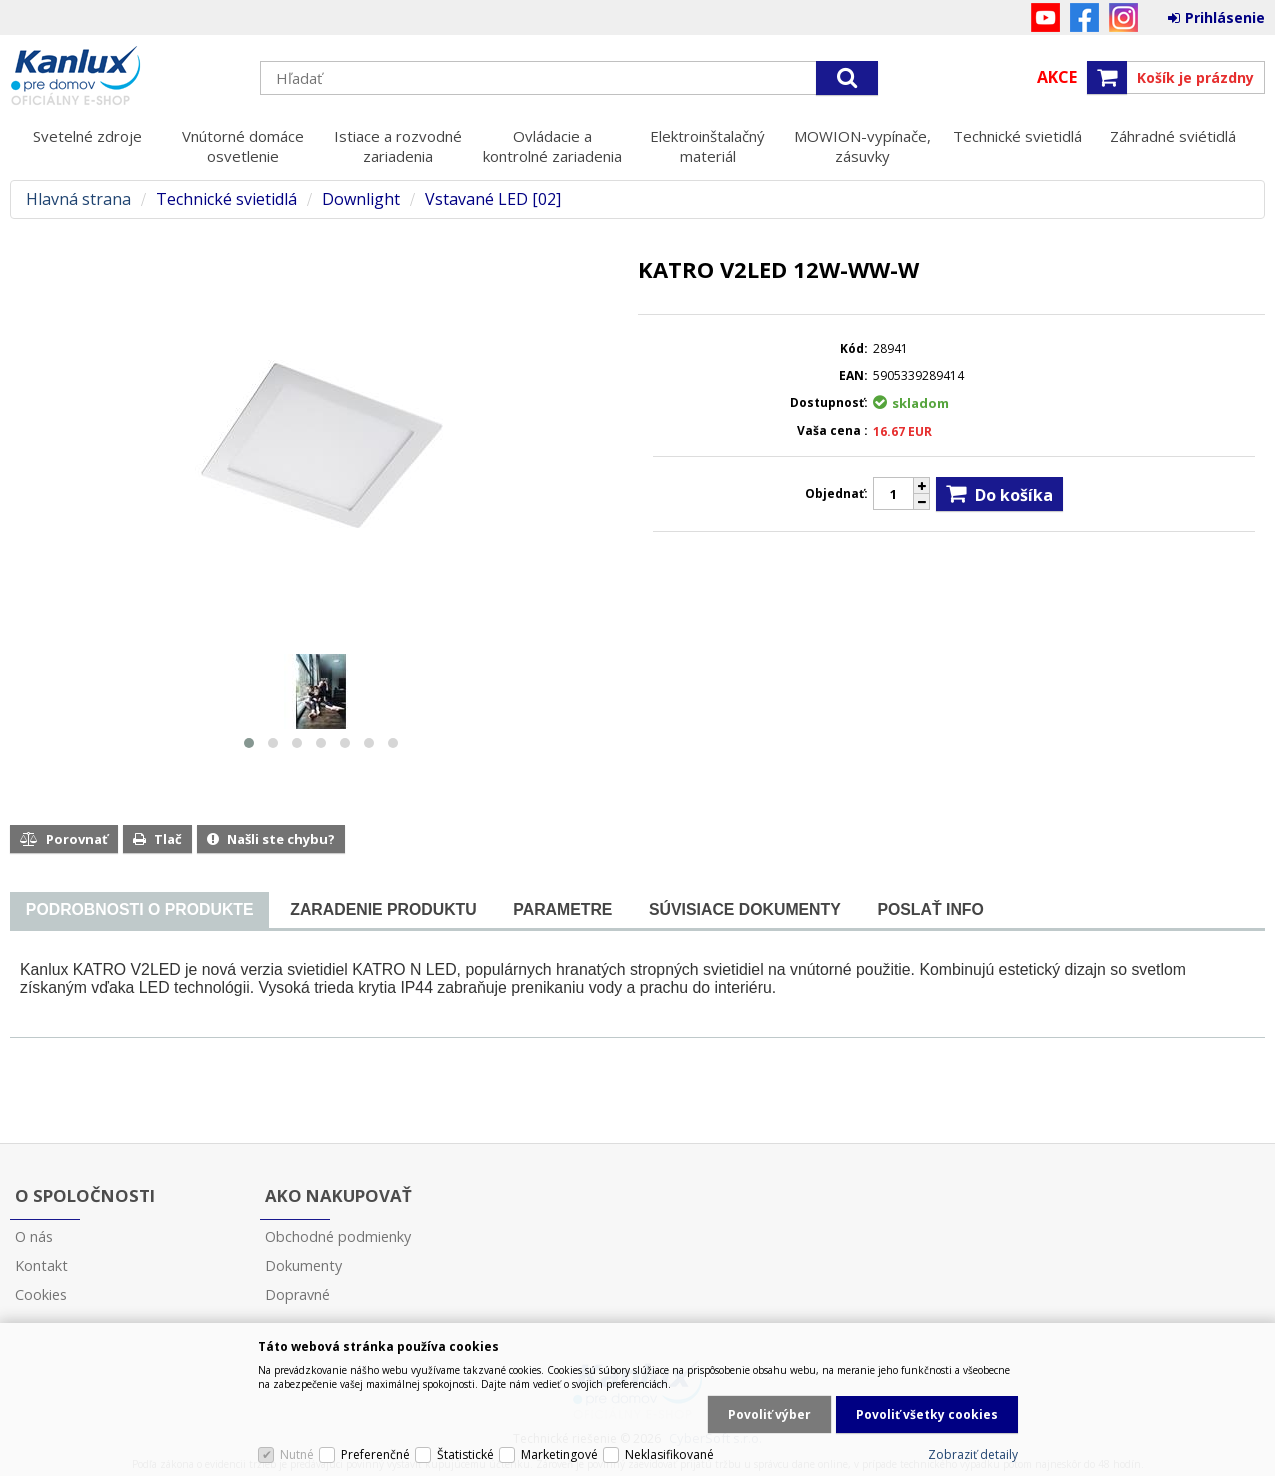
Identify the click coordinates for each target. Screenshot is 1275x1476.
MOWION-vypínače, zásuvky (862, 146)
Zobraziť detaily (973, 1454)
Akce (1057, 77)
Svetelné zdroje (87, 136)
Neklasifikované (669, 1454)
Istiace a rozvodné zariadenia (398, 146)
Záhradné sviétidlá (1173, 136)
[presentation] (139, 910)
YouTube (1045, 17)
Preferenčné (375, 1454)
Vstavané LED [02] (493, 199)
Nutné (297, 1454)
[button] (249, 743)
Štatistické (465, 1454)
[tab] (139, 910)
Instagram (1123, 17)
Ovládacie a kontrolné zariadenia (552, 146)
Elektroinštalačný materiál (707, 146)
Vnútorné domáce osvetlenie (243, 146)
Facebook (1084, 17)
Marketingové (559, 1454)
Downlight (361, 199)
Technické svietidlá (1017, 136)
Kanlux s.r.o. (125, 77)
